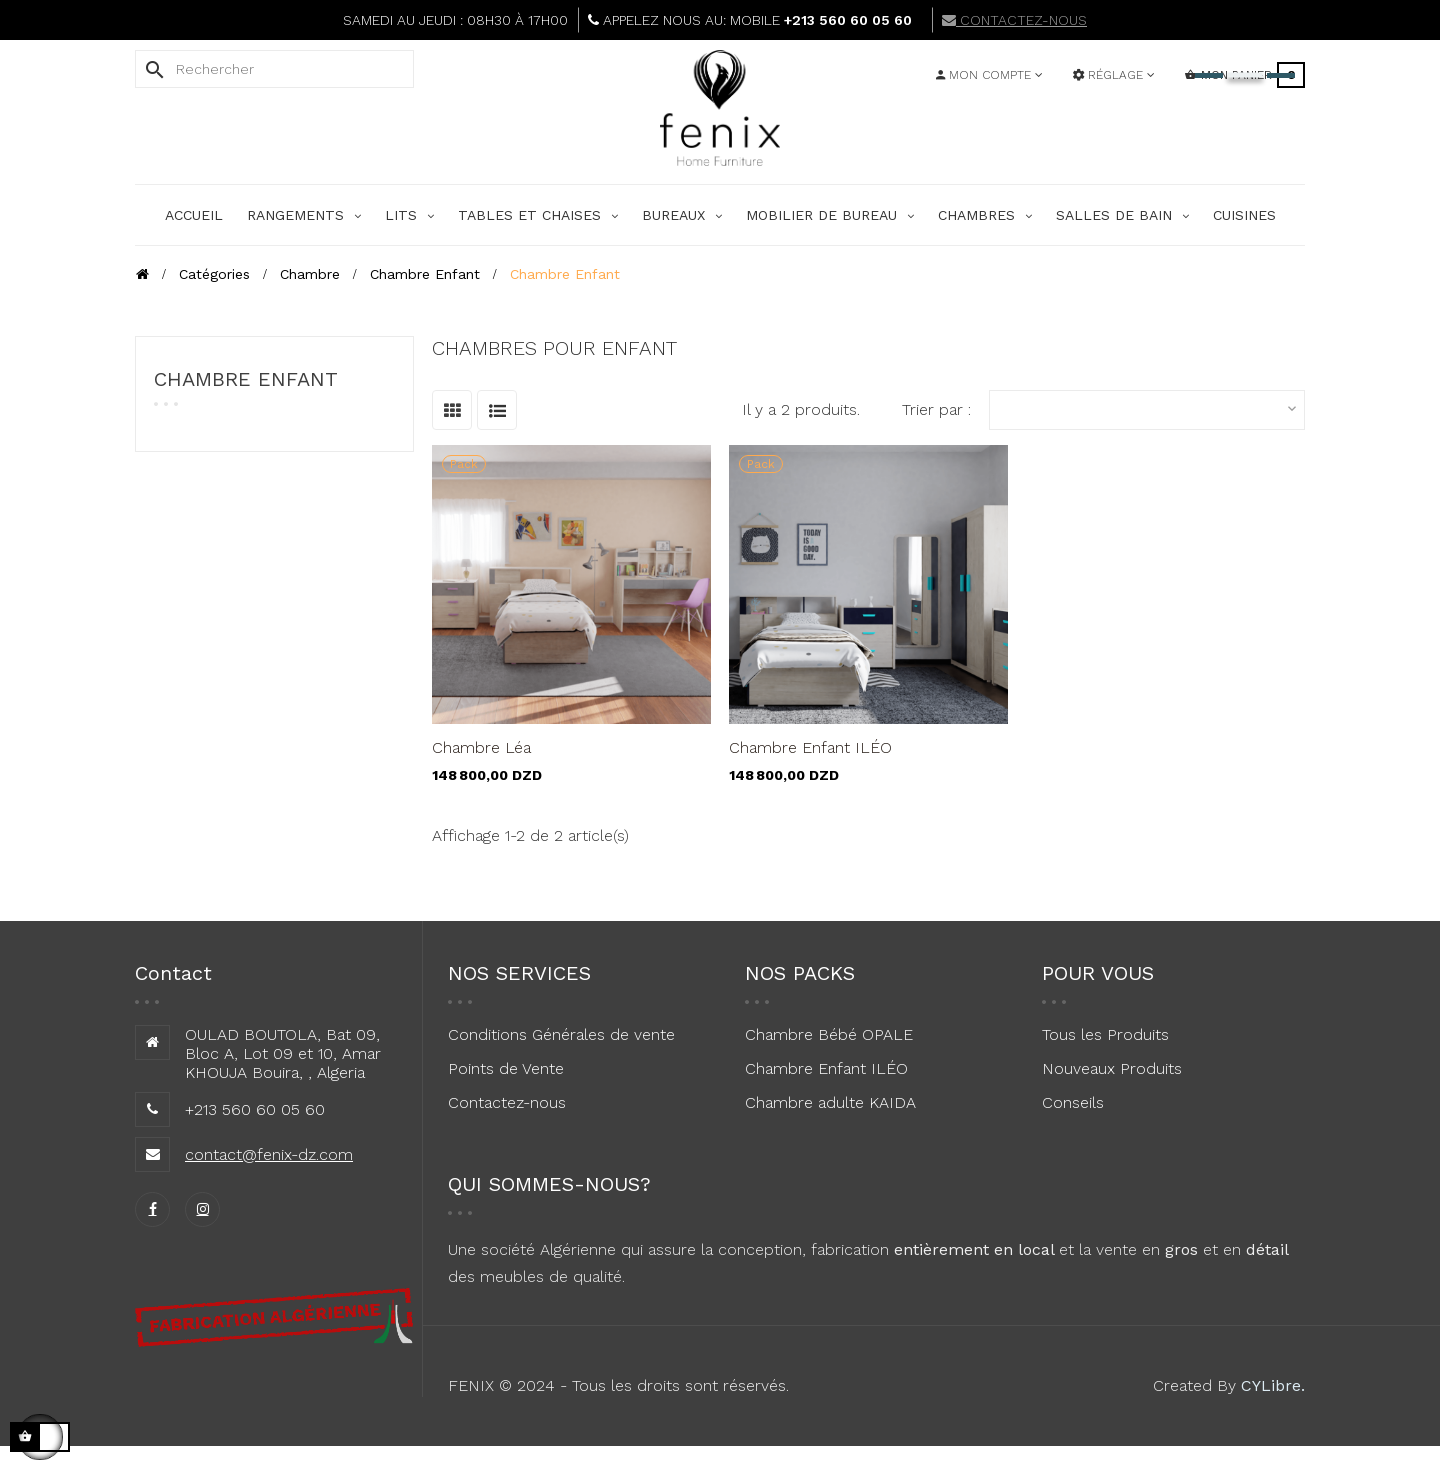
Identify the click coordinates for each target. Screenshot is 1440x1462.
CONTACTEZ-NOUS (1014, 20)
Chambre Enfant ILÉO (810, 747)
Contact (173, 973)
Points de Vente (506, 1068)
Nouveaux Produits (1112, 1068)
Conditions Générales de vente (561, 1034)
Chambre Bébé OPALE (829, 1034)
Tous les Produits (1105, 1034)
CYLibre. (1273, 1385)
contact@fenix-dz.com (269, 1154)
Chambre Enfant (246, 379)
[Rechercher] (274, 69)
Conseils (1073, 1102)
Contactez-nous (507, 1102)
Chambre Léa (481, 747)
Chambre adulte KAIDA (830, 1102)
